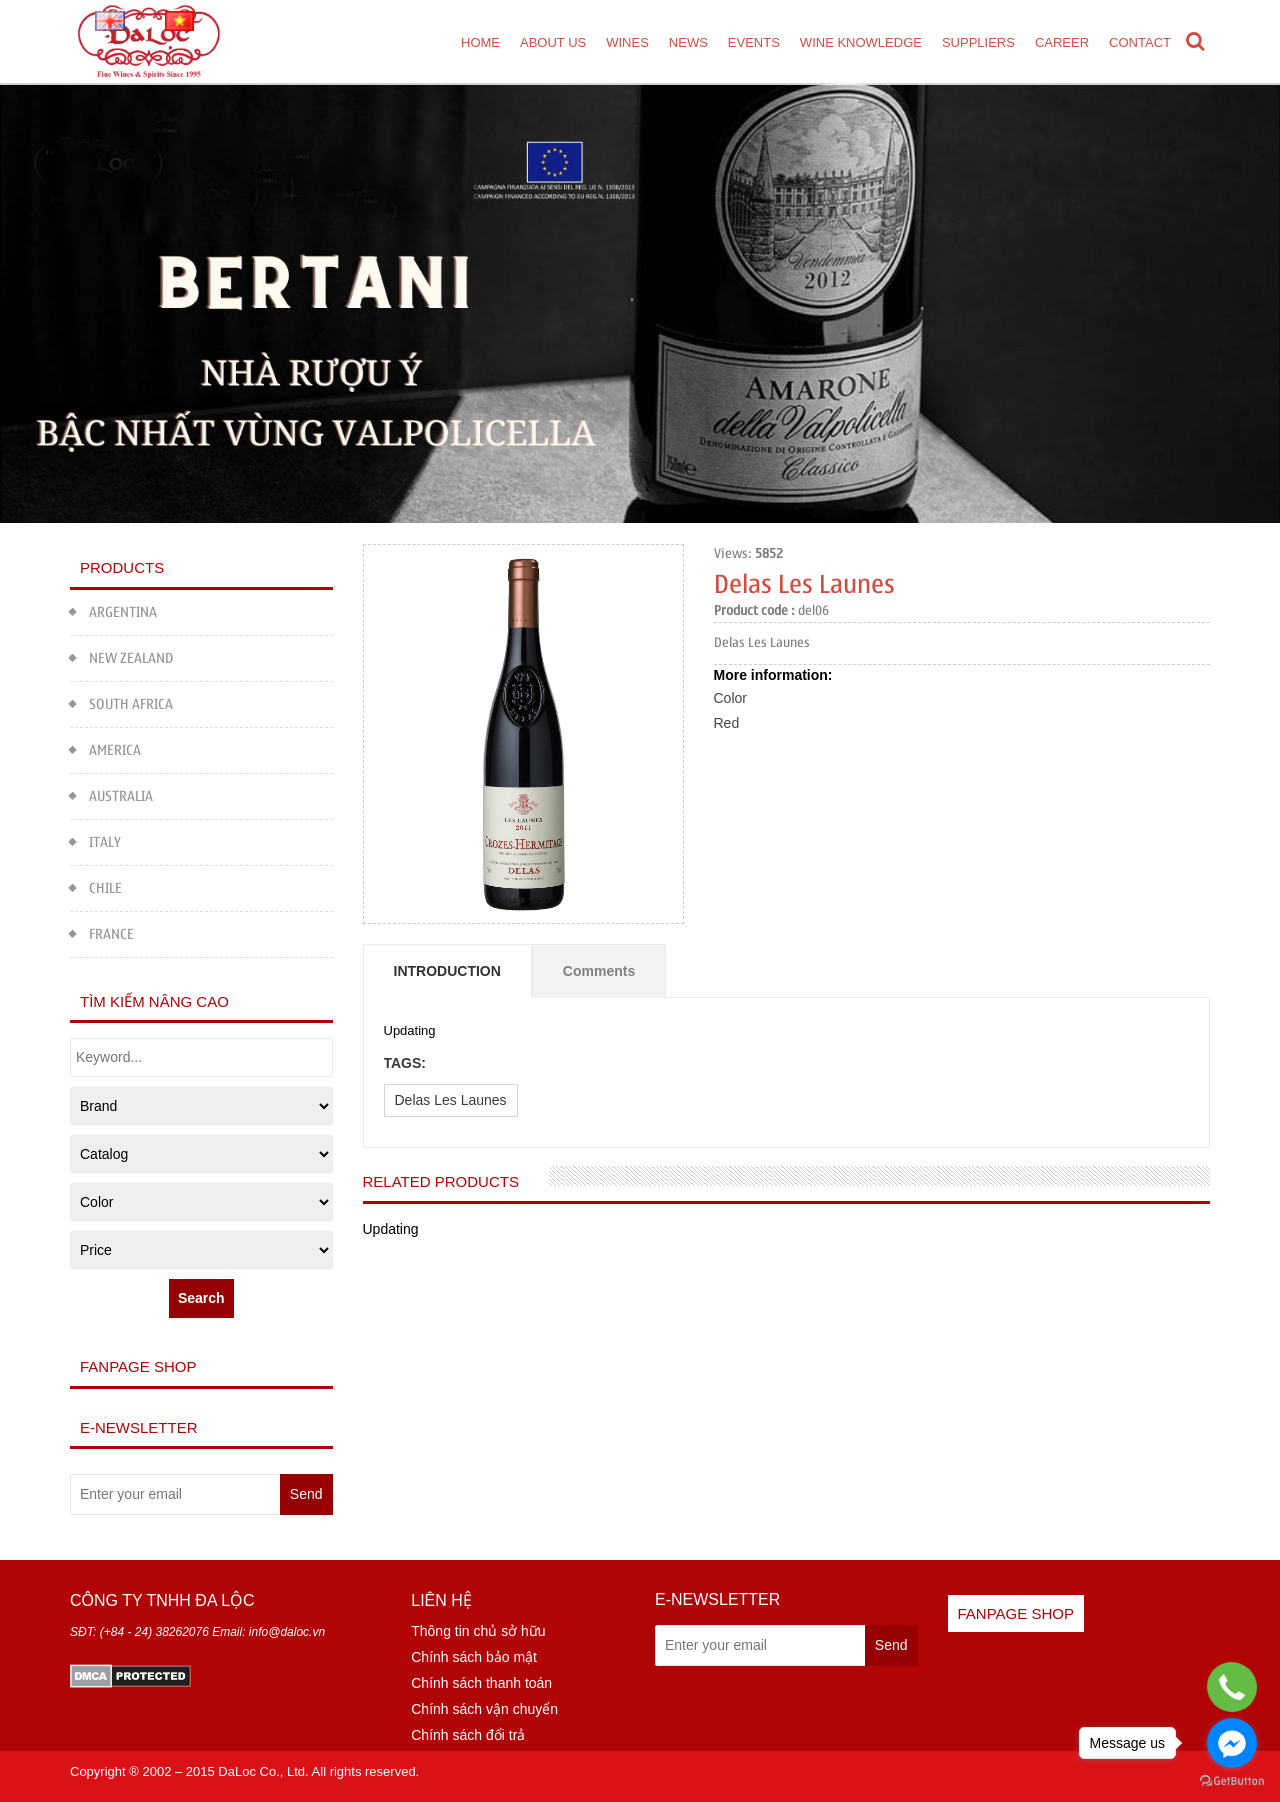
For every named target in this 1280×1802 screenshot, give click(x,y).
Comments (599, 971)
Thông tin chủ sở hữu (478, 1631)
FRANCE (102, 931)
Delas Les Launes (451, 1100)
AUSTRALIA (111, 793)
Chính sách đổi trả (468, 1735)
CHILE (96, 885)
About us (553, 42)
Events (754, 42)
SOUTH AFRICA (121, 701)
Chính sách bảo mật (474, 1657)
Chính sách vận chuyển (484, 1709)
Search (201, 1298)
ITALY (95, 839)
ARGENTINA (113, 609)
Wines (627, 42)
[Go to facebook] (1232, 1743)
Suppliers (978, 42)
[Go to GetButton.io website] (1232, 1781)
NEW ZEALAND (121, 655)
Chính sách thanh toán (481, 1683)
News (688, 42)
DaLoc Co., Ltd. (263, 1771)
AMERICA (105, 747)
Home (480, 42)
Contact (1140, 42)
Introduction (447, 971)
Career (1062, 42)
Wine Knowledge (861, 42)
